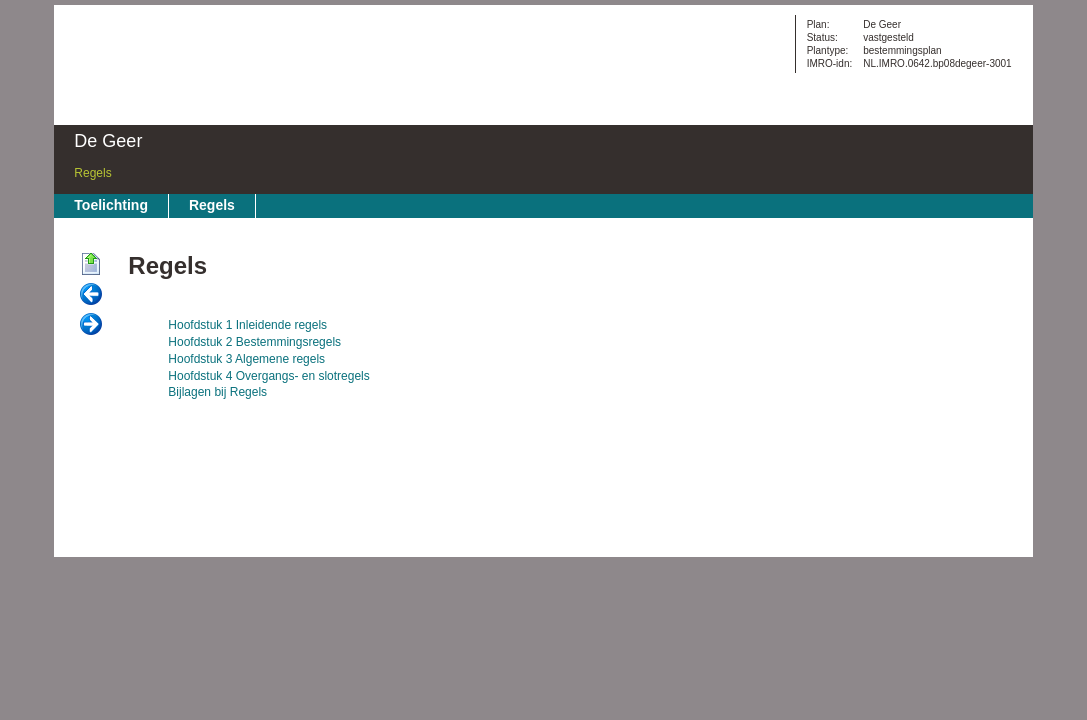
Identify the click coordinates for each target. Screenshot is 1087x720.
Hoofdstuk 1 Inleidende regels (247, 325)
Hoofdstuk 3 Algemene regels (246, 359)
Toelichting (111, 205)
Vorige (91, 295)
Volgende (91, 325)
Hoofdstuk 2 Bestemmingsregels (254, 342)
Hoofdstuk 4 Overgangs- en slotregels (268, 376)
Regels (92, 173)
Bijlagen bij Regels (217, 392)
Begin (91, 265)
